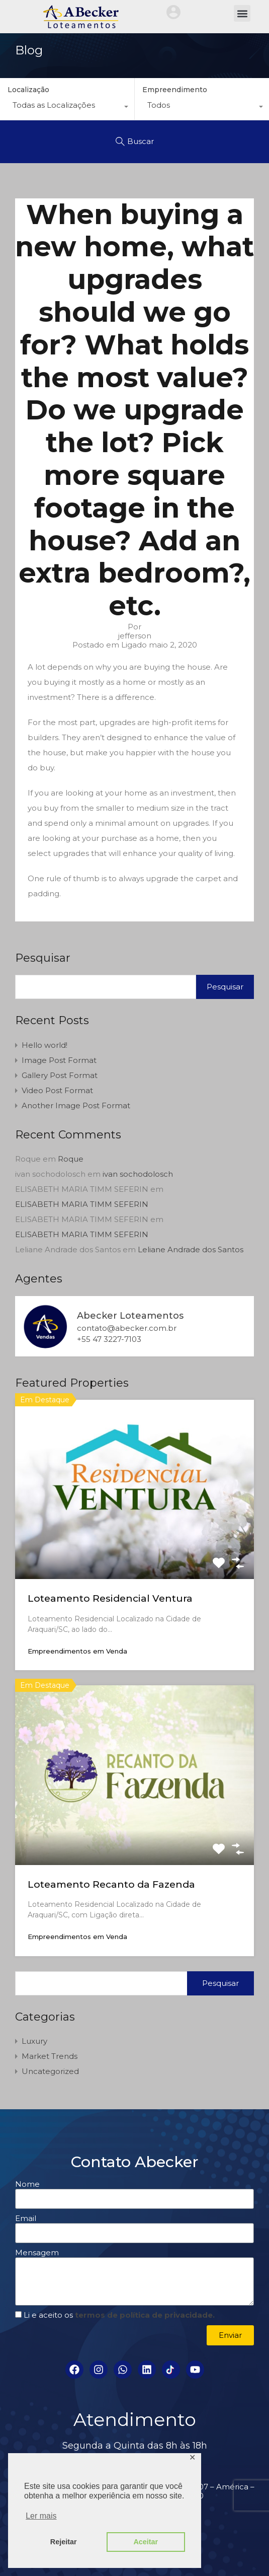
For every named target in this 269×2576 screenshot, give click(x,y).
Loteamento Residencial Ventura (110, 1598)
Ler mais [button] (41, 2516)
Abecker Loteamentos (130, 1315)
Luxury (34, 2041)
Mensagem (37, 2252)
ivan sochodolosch (138, 1174)
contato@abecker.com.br (126, 1328)
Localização (28, 89)
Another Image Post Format (76, 1105)
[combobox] (67, 108)
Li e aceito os (119, 2315)
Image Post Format (59, 1060)
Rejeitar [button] (63, 2542)
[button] (242, 13)
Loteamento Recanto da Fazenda (111, 1884)
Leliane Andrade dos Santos (190, 1249)
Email (25, 2218)
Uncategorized (50, 2071)
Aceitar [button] (145, 2542)
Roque (70, 1159)
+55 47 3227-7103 (109, 1339)
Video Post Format (57, 1090)
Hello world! (44, 1045)
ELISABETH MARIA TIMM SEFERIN (81, 1204)
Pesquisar (42, 958)
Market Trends (49, 2056)
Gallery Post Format (60, 1075)
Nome (27, 2184)
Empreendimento (174, 89)
